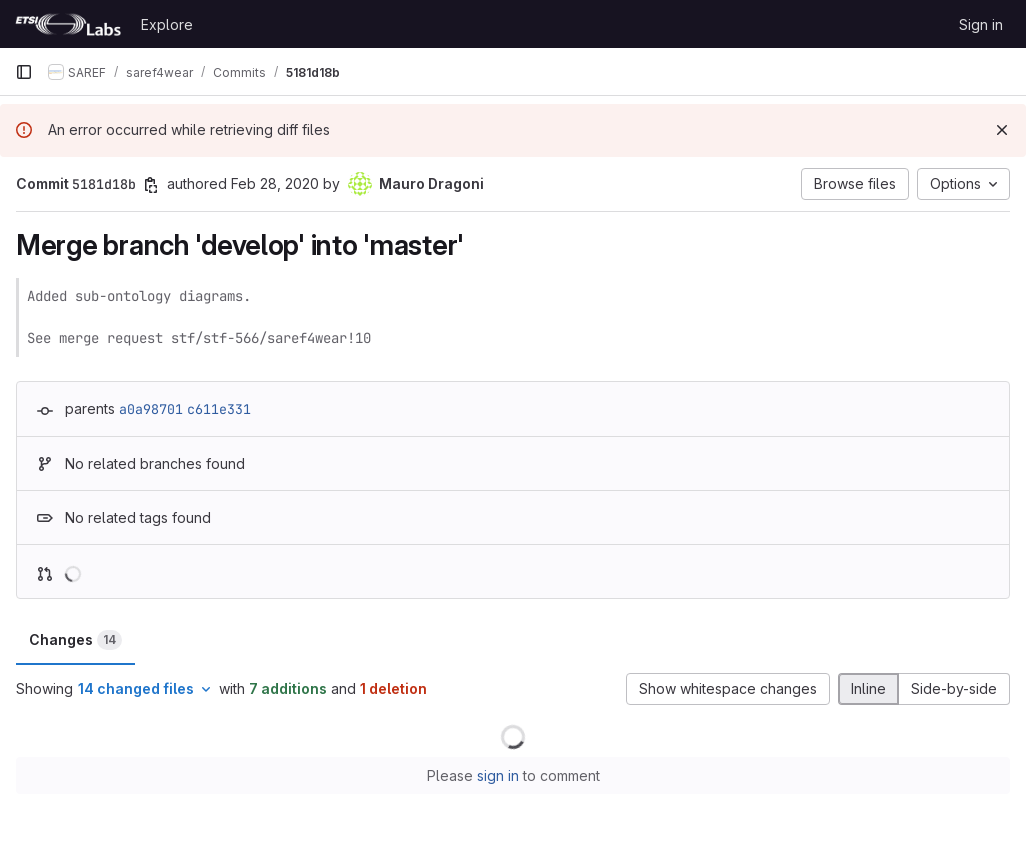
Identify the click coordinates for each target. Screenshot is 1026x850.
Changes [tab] (75, 640)
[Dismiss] (1002, 130)
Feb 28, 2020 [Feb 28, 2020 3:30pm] (275, 183)
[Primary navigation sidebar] (24, 72)
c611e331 (219, 409)
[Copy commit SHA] (151, 185)
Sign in (981, 24)
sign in (498, 775)
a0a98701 (151, 409)
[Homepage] (68, 24)
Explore (167, 24)
